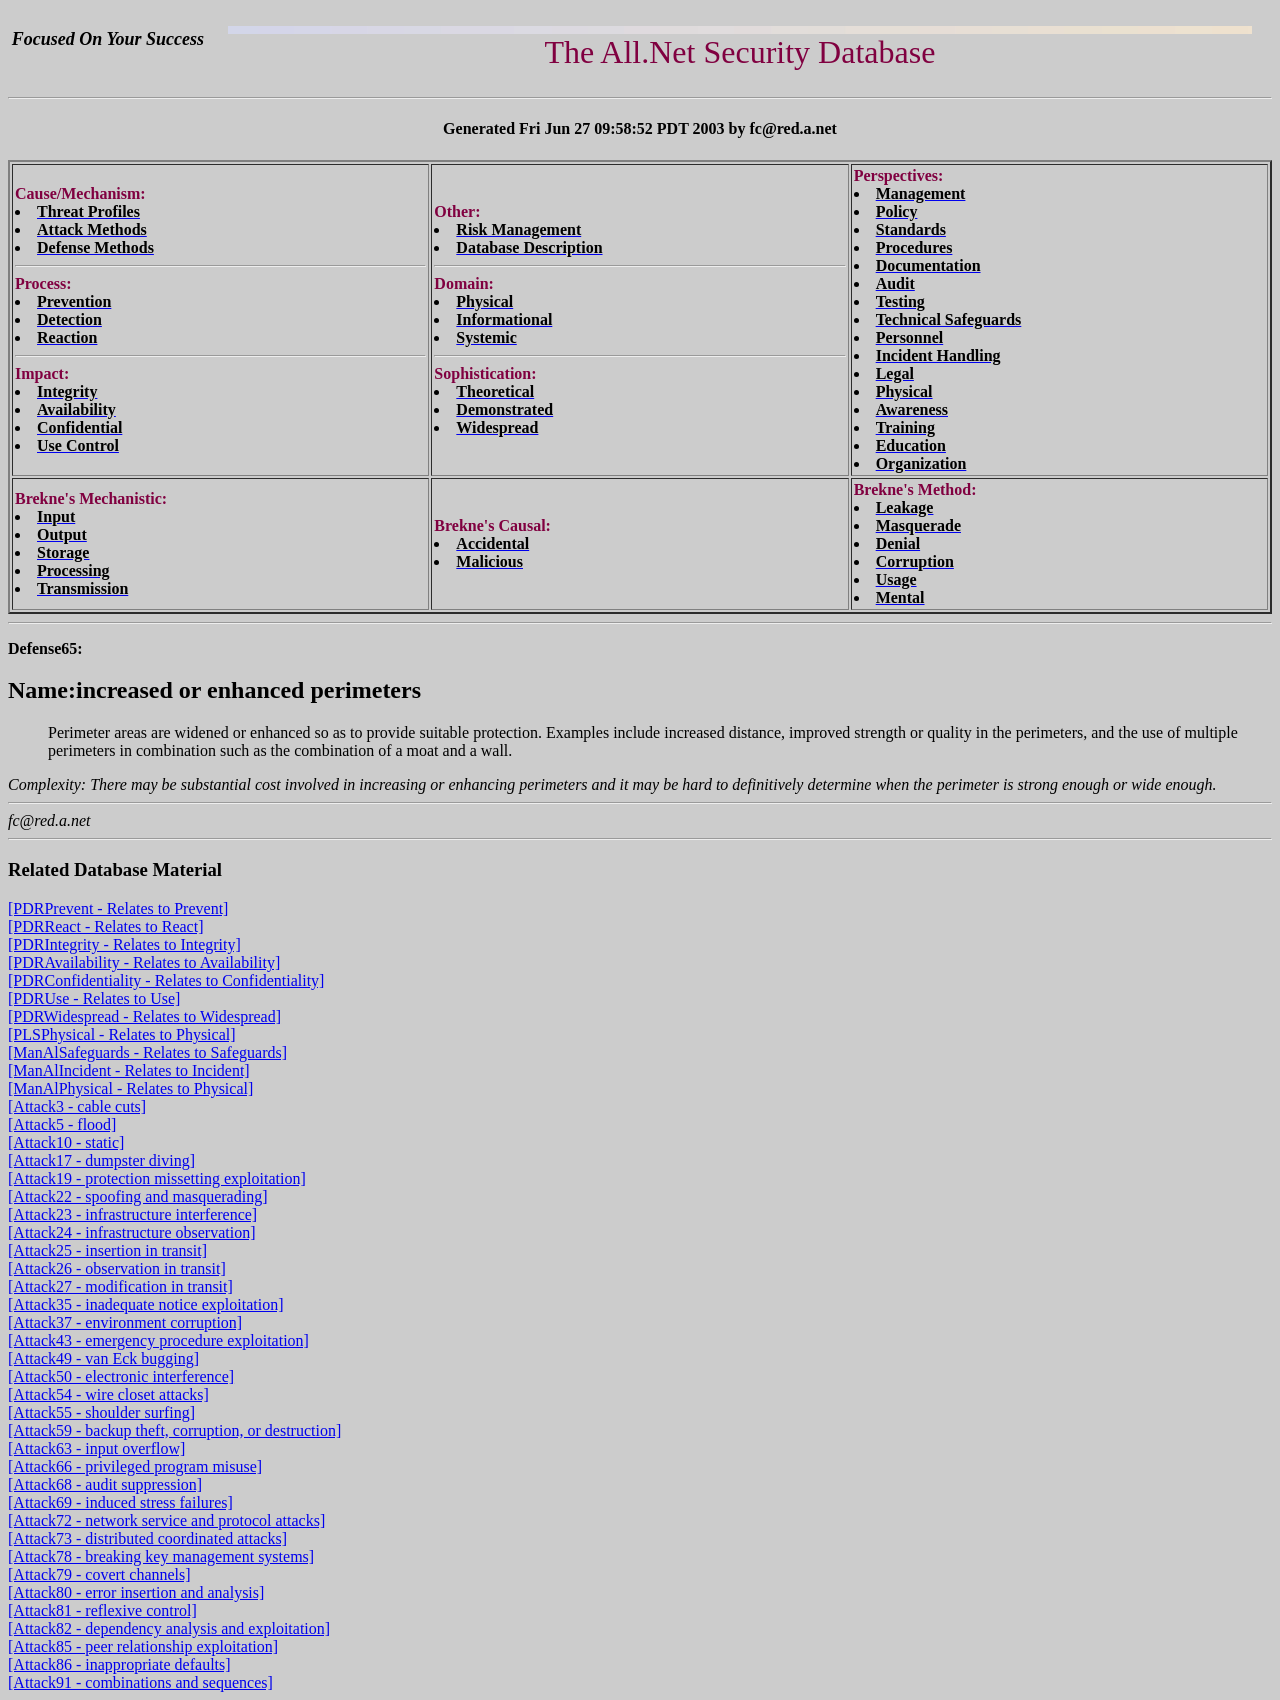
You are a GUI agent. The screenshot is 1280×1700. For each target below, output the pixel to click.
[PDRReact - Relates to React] (106, 926)
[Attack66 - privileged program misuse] (135, 1466)
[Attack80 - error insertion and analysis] (136, 1592)
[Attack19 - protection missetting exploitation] (157, 1178)
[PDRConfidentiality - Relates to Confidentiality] (166, 980)
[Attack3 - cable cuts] (77, 1106)
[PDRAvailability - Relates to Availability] (144, 962)
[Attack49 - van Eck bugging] (103, 1358)
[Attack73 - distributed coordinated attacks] (147, 1538)
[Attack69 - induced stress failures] (120, 1502)
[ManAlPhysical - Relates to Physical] (130, 1088)
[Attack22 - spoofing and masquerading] (137, 1196)
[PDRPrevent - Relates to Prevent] (118, 908)
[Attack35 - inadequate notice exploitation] (145, 1304)
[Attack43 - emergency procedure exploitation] (158, 1340)
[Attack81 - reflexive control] (102, 1610)
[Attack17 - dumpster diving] (101, 1160)
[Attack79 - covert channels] (99, 1574)
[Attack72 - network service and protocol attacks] (166, 1520)
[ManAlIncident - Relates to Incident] (129, 1070)
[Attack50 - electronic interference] (121, 1376)
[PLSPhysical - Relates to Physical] (122, 1034)
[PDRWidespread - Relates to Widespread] (144, 1016)
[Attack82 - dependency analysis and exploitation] (169, 1628)
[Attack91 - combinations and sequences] (140, 1682)
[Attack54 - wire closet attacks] (108, 1394)
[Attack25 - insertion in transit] (107, 1250)
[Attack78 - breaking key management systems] (161, 1556)
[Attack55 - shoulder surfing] (101, 1412)
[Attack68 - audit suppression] (105, 1484)
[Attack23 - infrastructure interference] (132, 1214)
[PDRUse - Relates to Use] (94, 998)
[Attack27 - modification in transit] (120, 1286)
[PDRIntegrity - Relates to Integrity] (124, 944)
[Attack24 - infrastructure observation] (131, 1232)
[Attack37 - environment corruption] (125, 1322)
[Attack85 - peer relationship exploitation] (143, 1646)
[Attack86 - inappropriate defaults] (119, 1664)
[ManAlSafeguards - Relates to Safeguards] (147, 1052)
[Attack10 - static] (66, 1142)
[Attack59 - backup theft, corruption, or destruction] (174, 1430)
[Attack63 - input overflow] (96, 1448)
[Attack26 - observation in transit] (117, 1268)
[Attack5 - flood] (62, 1124)
